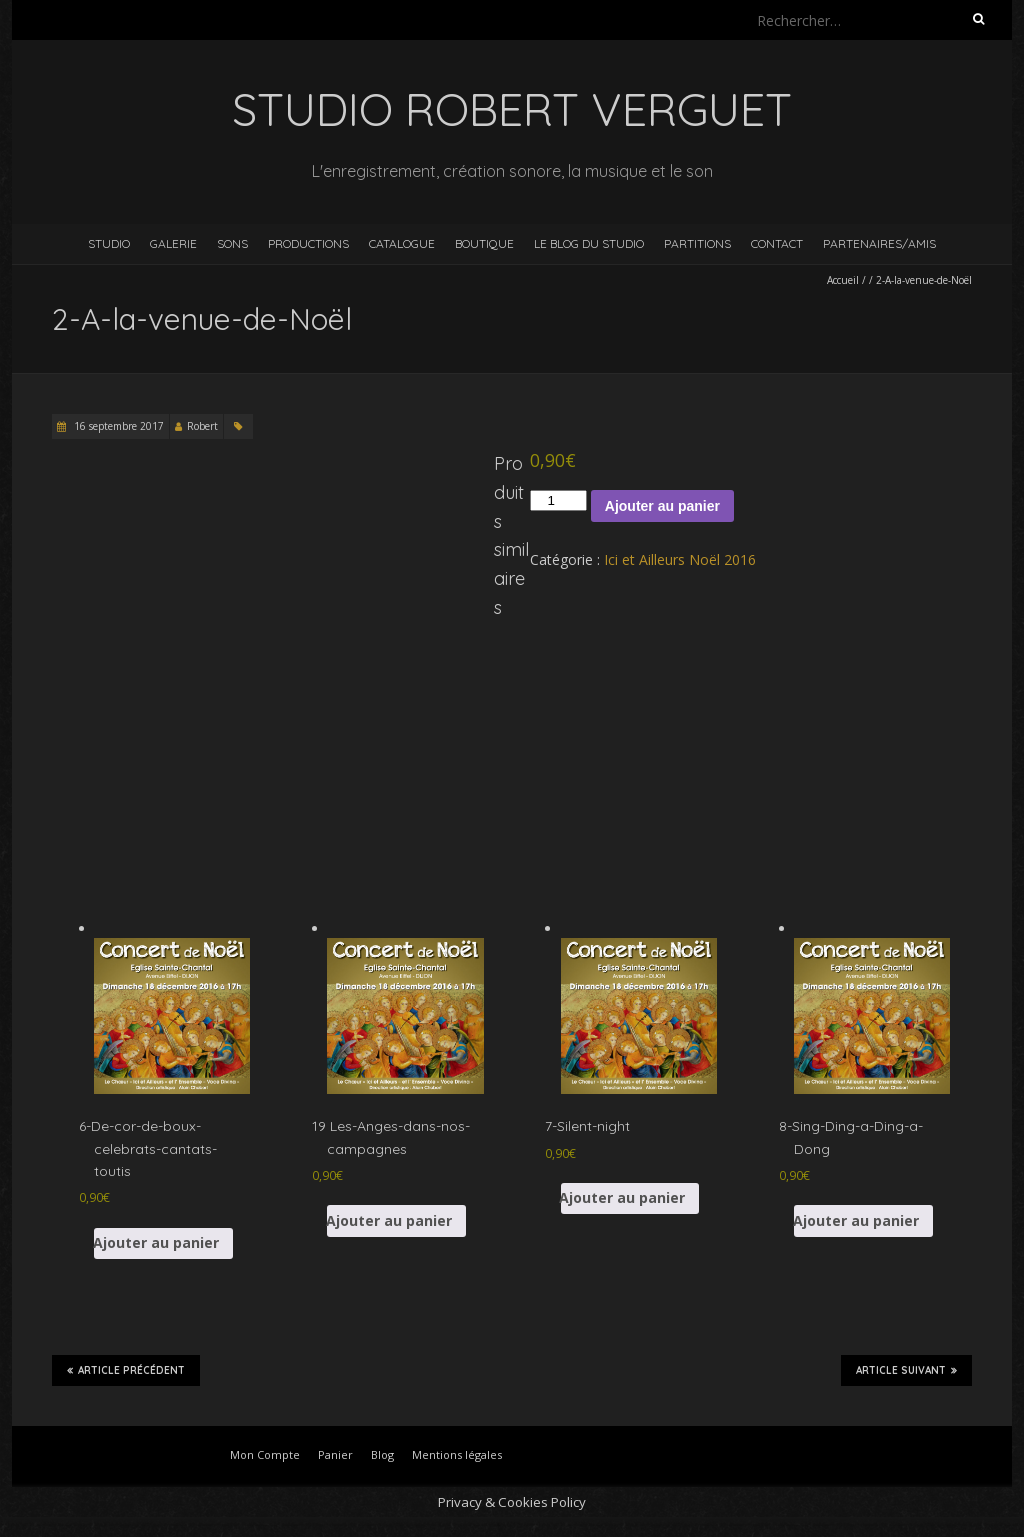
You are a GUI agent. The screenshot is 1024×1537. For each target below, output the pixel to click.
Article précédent (126, 1370)
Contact (777, 243)
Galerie (173, 243)
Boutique (484, 243)
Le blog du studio (589, 243)
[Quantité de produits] (558, 500)
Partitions (697, 243)
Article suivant (906, 1370)
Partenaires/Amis (879, 243)
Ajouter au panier (662, 506)
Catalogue (402, 243)
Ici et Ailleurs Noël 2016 (680, 559)
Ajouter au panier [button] (156, 1242)
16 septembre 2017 (117, 426)
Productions (308, 243)
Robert (202, 426)
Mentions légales (457, 1454)
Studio (109, 243)
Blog (382, 1454)
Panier (335, 1454)
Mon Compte (265, 1454)
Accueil (843, 280)
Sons (232, 243)
